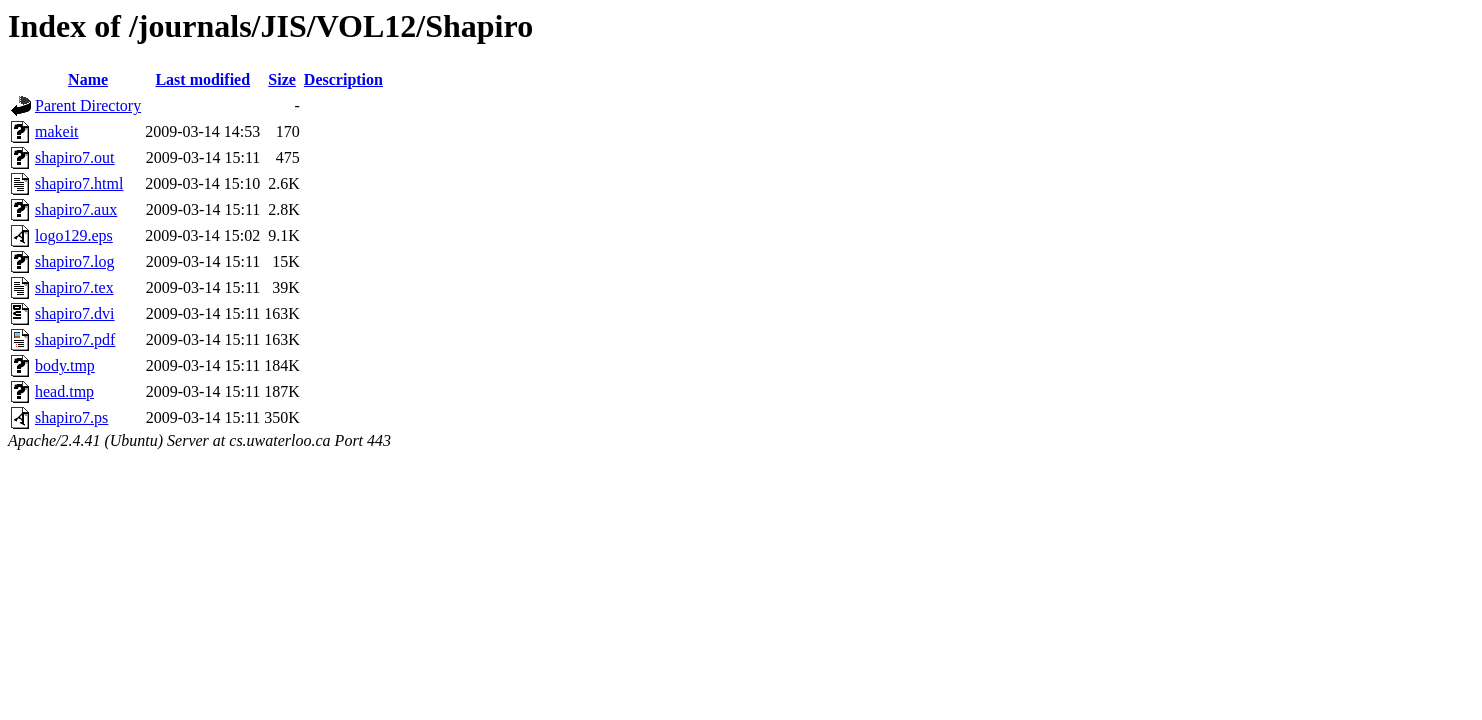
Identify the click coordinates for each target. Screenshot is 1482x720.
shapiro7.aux (76, 209)
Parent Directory (88, 105)
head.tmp (64, 391)
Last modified (202, 79)
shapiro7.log (75, 261)
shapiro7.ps (71, 417)
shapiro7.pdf (75, 339)
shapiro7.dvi (75, 313)
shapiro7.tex (74, 287)
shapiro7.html (79, 183)
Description (343, 79)
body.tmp (65, 365)
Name (88, 79)
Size (282, 79)
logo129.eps (74, 235)
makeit (57, 131)
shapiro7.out (75, 157)
